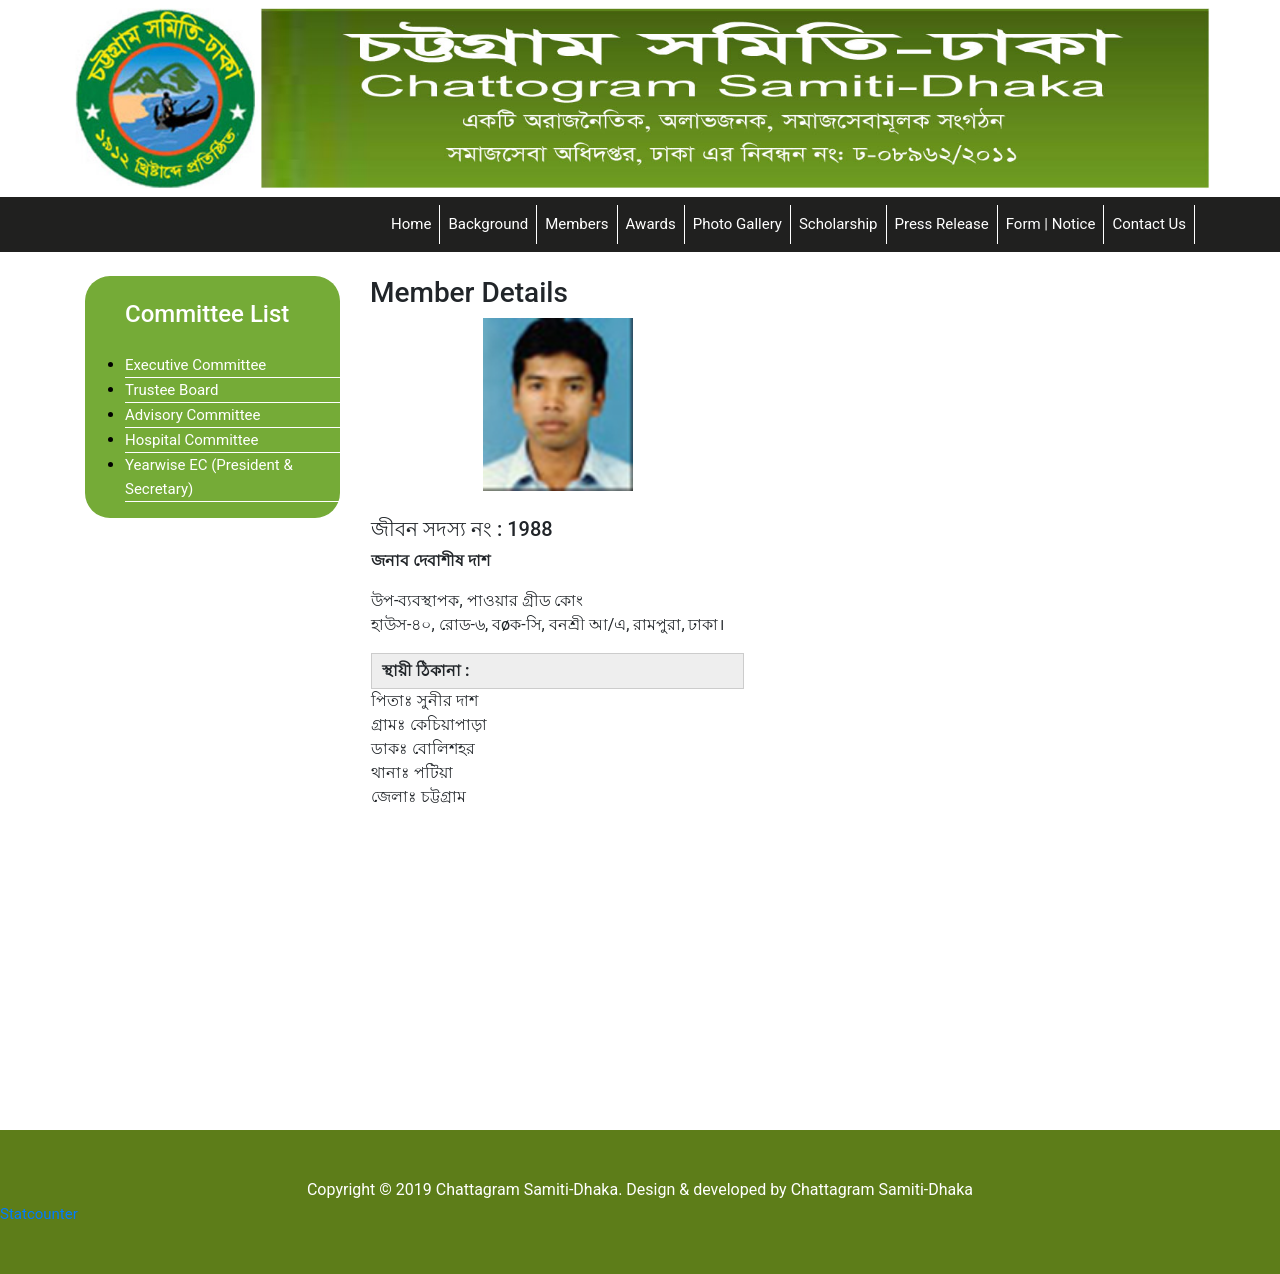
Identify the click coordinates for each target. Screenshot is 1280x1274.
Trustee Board (172, 390)
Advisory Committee (192, 415)
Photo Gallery (737, 224)
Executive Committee (195, 365)
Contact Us (1149, 224)
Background (488, 224)
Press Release (942, 224)
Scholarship (838, 224)
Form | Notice (1051, 224)
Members (576, 224)
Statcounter (39, 1214)
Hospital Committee (192, 440)
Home (411, 224)
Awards (651, 224)
